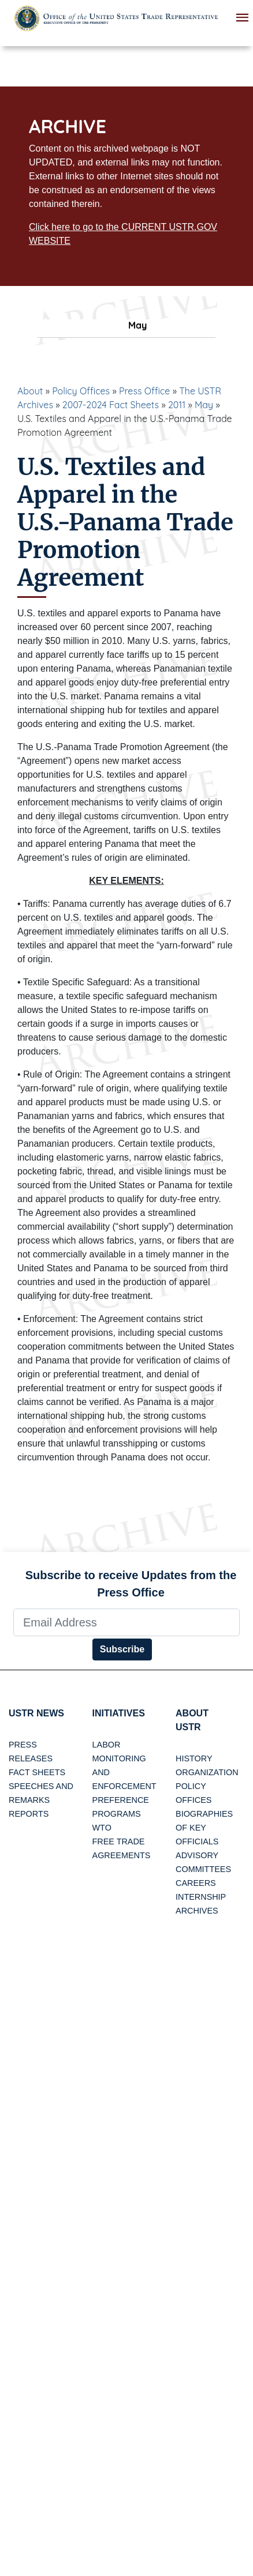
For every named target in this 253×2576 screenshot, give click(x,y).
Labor (106, 1744)
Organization (207, 1772)
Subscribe (122, 1649)
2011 (176, 404)
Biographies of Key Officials (204, 1827)
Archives (197, 1910)
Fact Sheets (37, 1772)
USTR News (36, 1713)
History (194, 1758)
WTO (101, 1827)
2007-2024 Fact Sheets (110, 404)
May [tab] (126, 325)
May (204, 404)
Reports (29, 1813)
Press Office (144, 391)
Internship (201, 1896)
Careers (196, 1883)
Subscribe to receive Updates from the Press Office (131, 1584)
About (30, 391)
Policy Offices (81, 391)
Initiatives (118, 1713)
